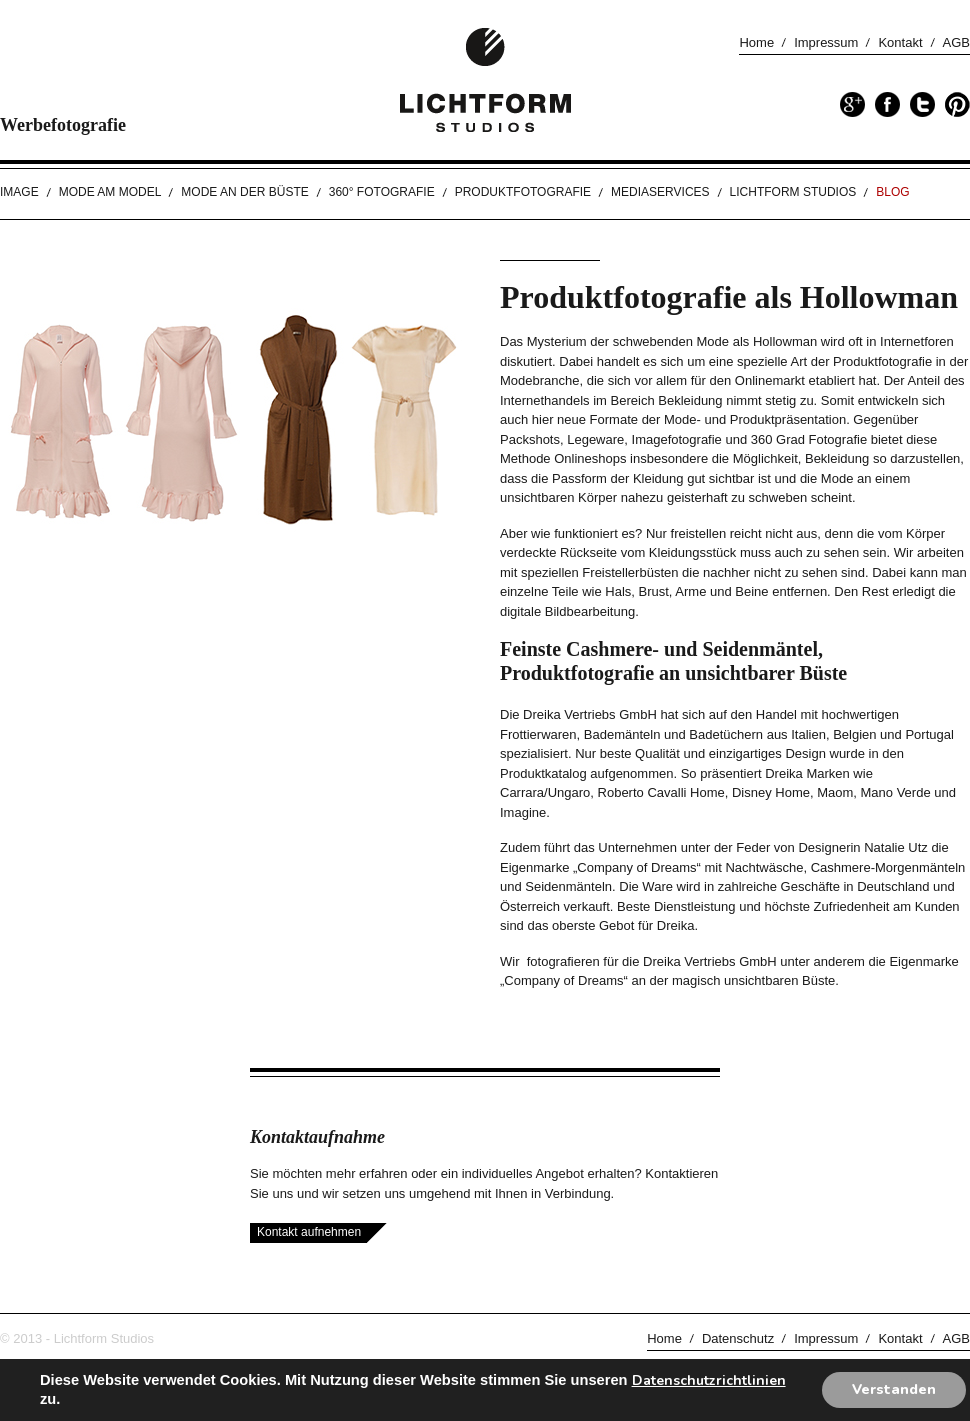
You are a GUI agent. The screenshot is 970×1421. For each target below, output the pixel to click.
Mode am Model (110, 192)
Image (19, 192)
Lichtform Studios (793, 192)
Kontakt (900, 42)
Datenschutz (738, 1338)
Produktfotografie (523, 192)
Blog (892, 192)
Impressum (826, 42)
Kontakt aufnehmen (309, 1232)
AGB (956, 42)
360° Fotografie (382, 192)
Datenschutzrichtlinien (709, 1380)
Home (756, 42)
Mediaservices (660, 192)
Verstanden (894, 1389)
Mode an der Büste (244, 192)
